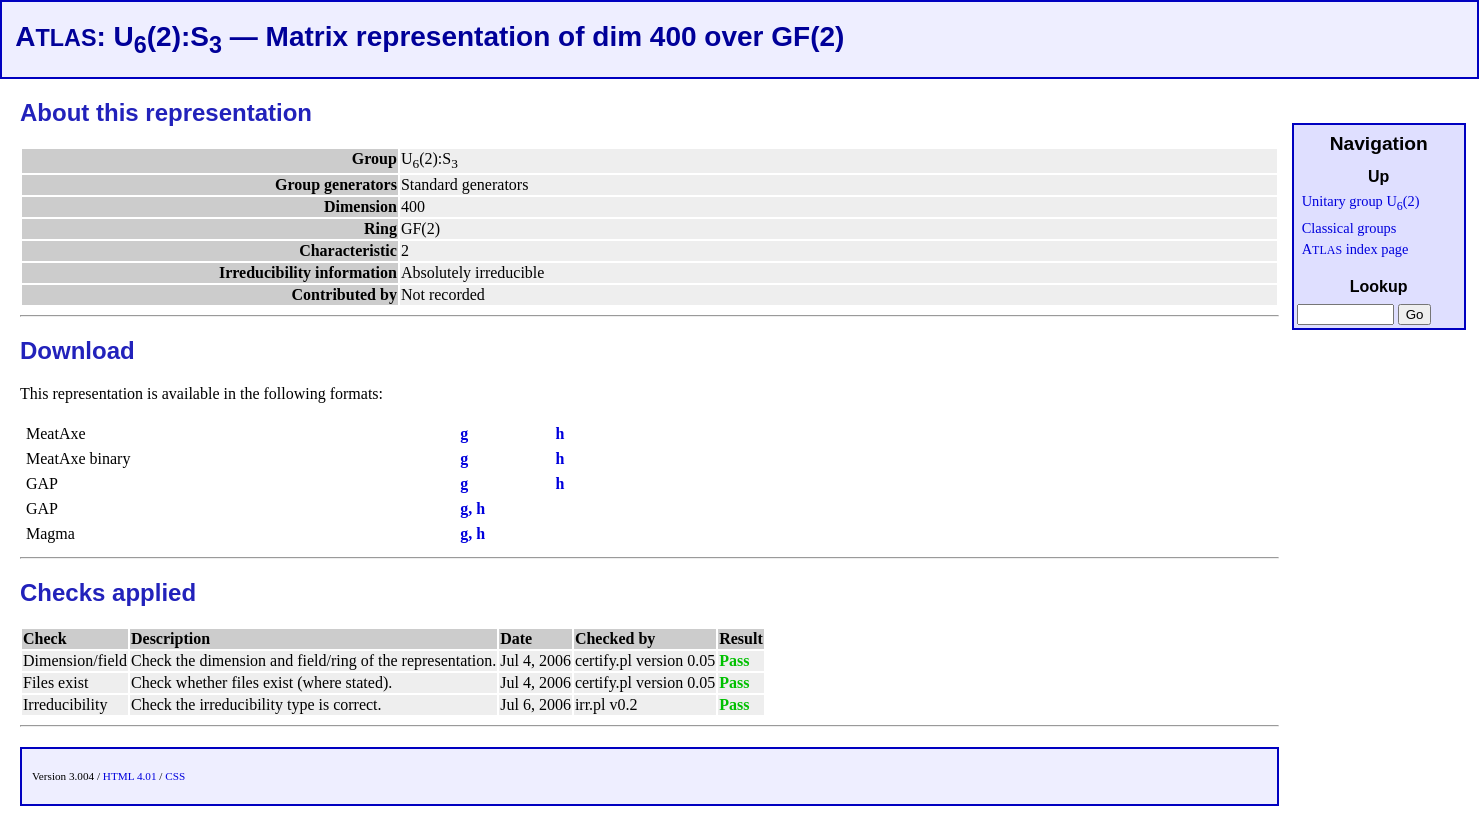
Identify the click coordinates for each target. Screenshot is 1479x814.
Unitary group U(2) (1361, 201)
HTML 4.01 (130, 776)
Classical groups (1349, 228)
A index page (1355, 249)
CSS (175, 776)
